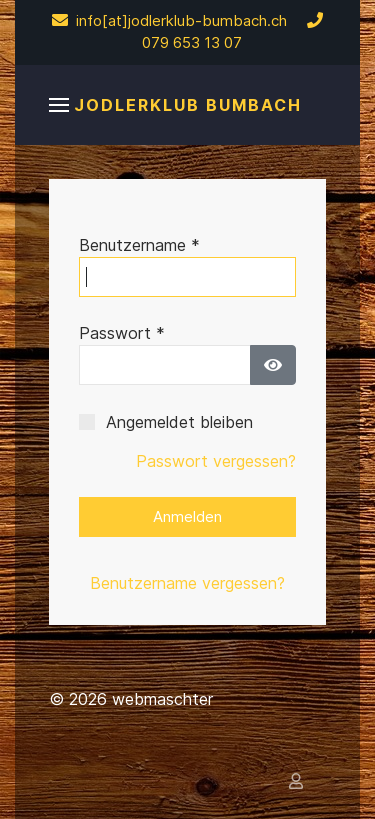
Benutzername (139, 245)
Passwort (122, 333)
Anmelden (187, 516)
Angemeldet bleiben (179, 422)
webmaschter (162, 699)
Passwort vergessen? (216, 461)
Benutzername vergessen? (187, 583)
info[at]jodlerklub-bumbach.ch (169, 21)
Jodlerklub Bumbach (188, 105)
